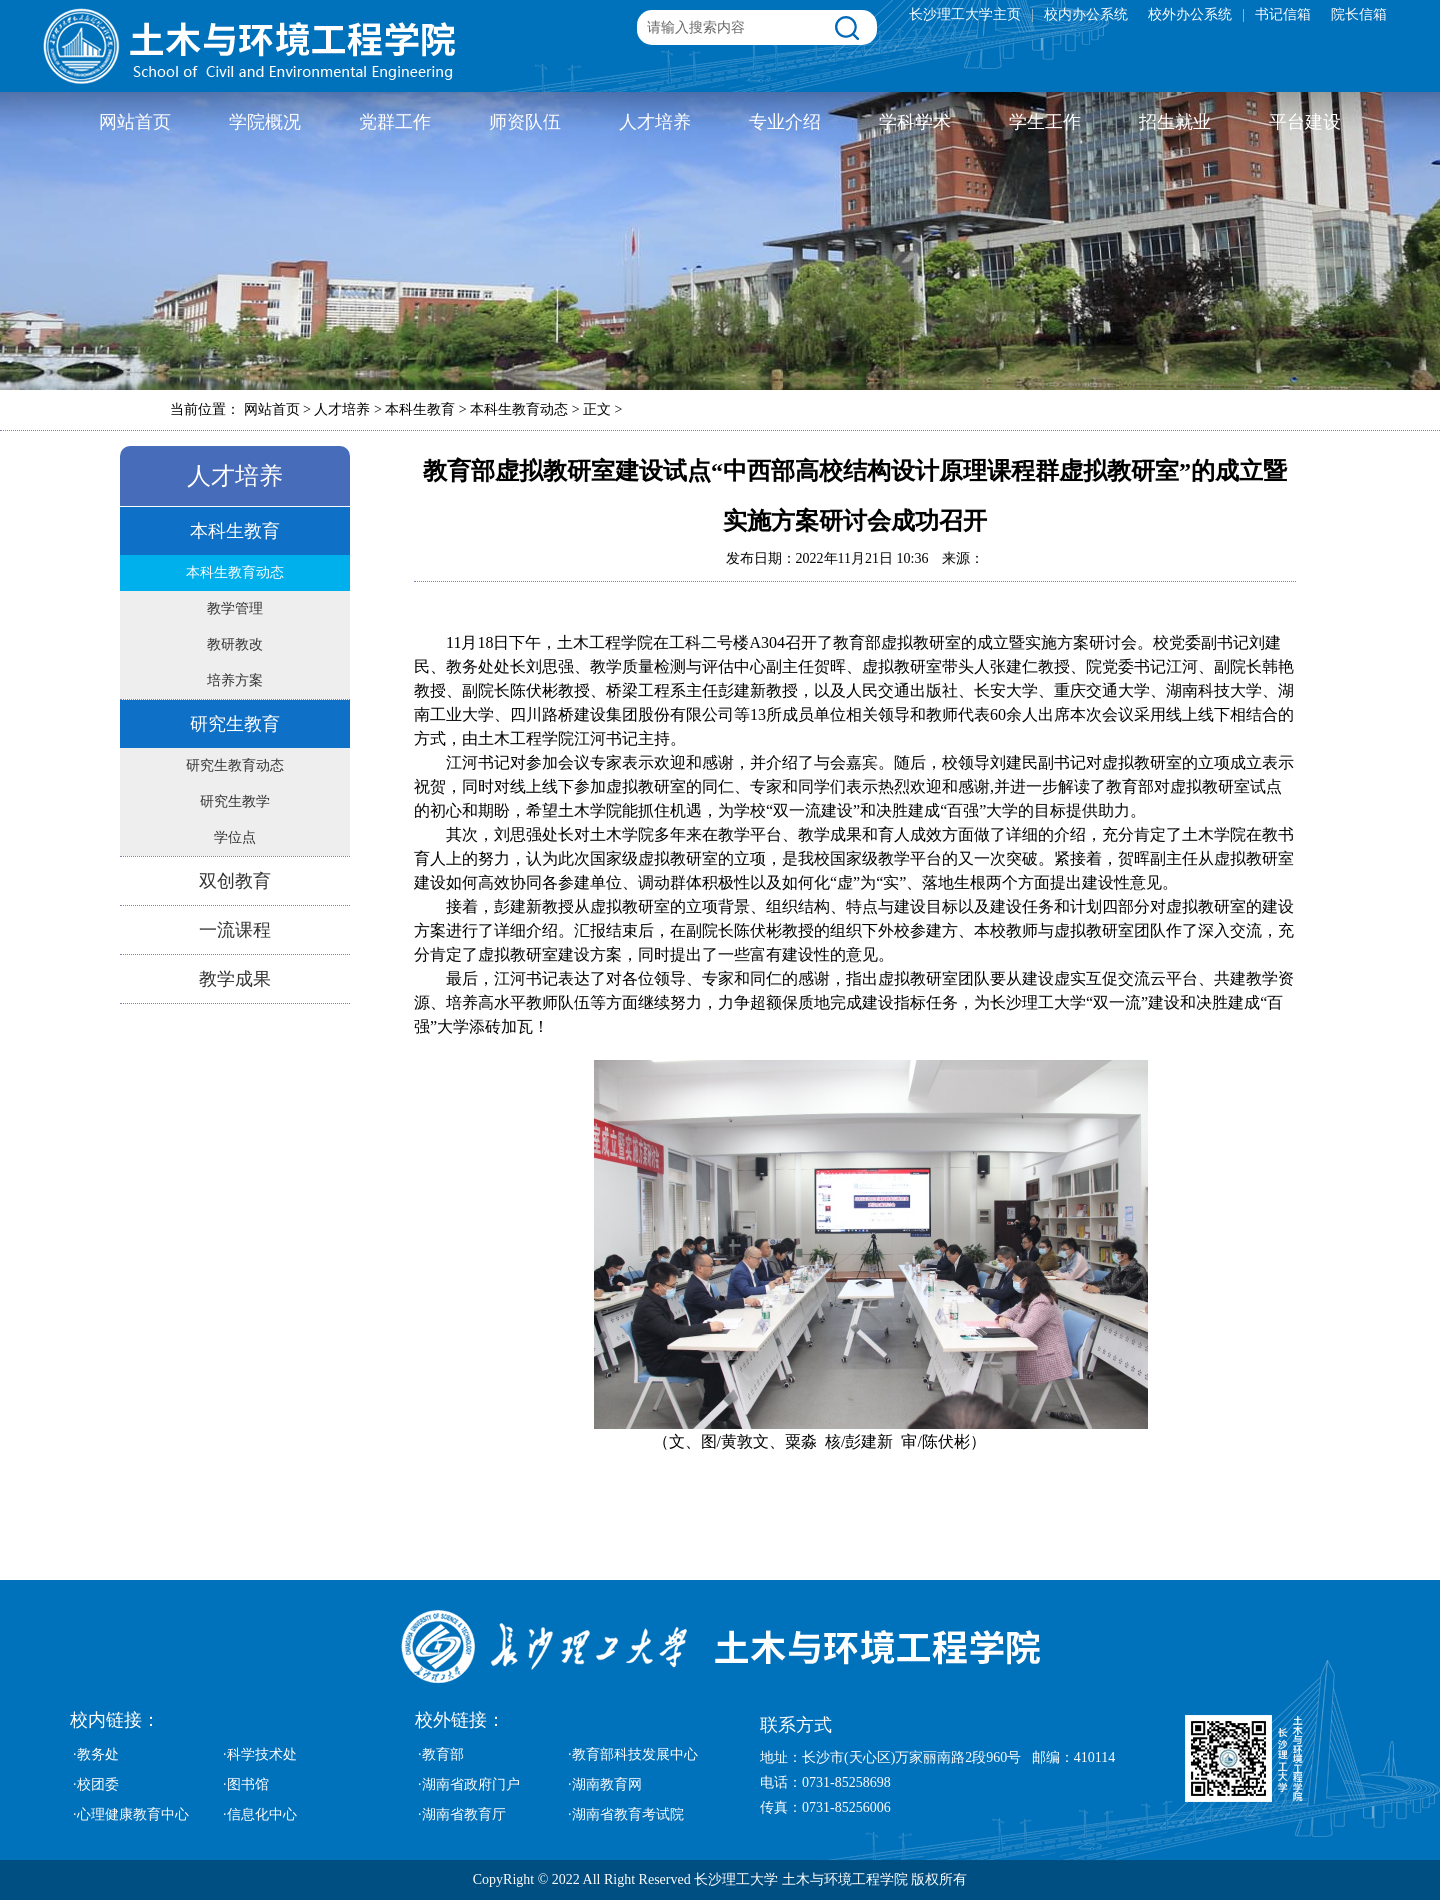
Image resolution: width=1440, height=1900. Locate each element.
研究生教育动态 (235, 765)
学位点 (235, 837)
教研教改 (235, 644)
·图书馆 (246, 1784)
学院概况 (265, 122)
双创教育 (235, 881)
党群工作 (395, 122)
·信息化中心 (260, 1814)
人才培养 (655, 122)
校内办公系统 (1086, 14)
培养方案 (235, 680)
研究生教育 (235, 724)
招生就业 (1175, 122)
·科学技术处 (260, 1754)
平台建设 (1305, 122)
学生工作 (1045, 122)
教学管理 (235, 608)
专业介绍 (785, 122)
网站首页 (135, 122)
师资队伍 (525, 122)
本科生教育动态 (235, 572)
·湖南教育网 (605, 1784)
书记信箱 (1283, 14)
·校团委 (96, 1784)
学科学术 (915, 122)
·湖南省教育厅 (462, 1814)
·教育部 (441, 1754)
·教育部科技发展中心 (633, 1754)
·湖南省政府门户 (469, 1784)
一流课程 (235, 930)
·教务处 (96, 1754)
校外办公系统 (1190, 14)
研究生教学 (235, 801)
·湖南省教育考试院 (626, 1814)
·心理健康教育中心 (131, 1814)
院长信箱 (1359, 14)
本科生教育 (235, 531)
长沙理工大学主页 (965, 14)
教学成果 (235, 979)
